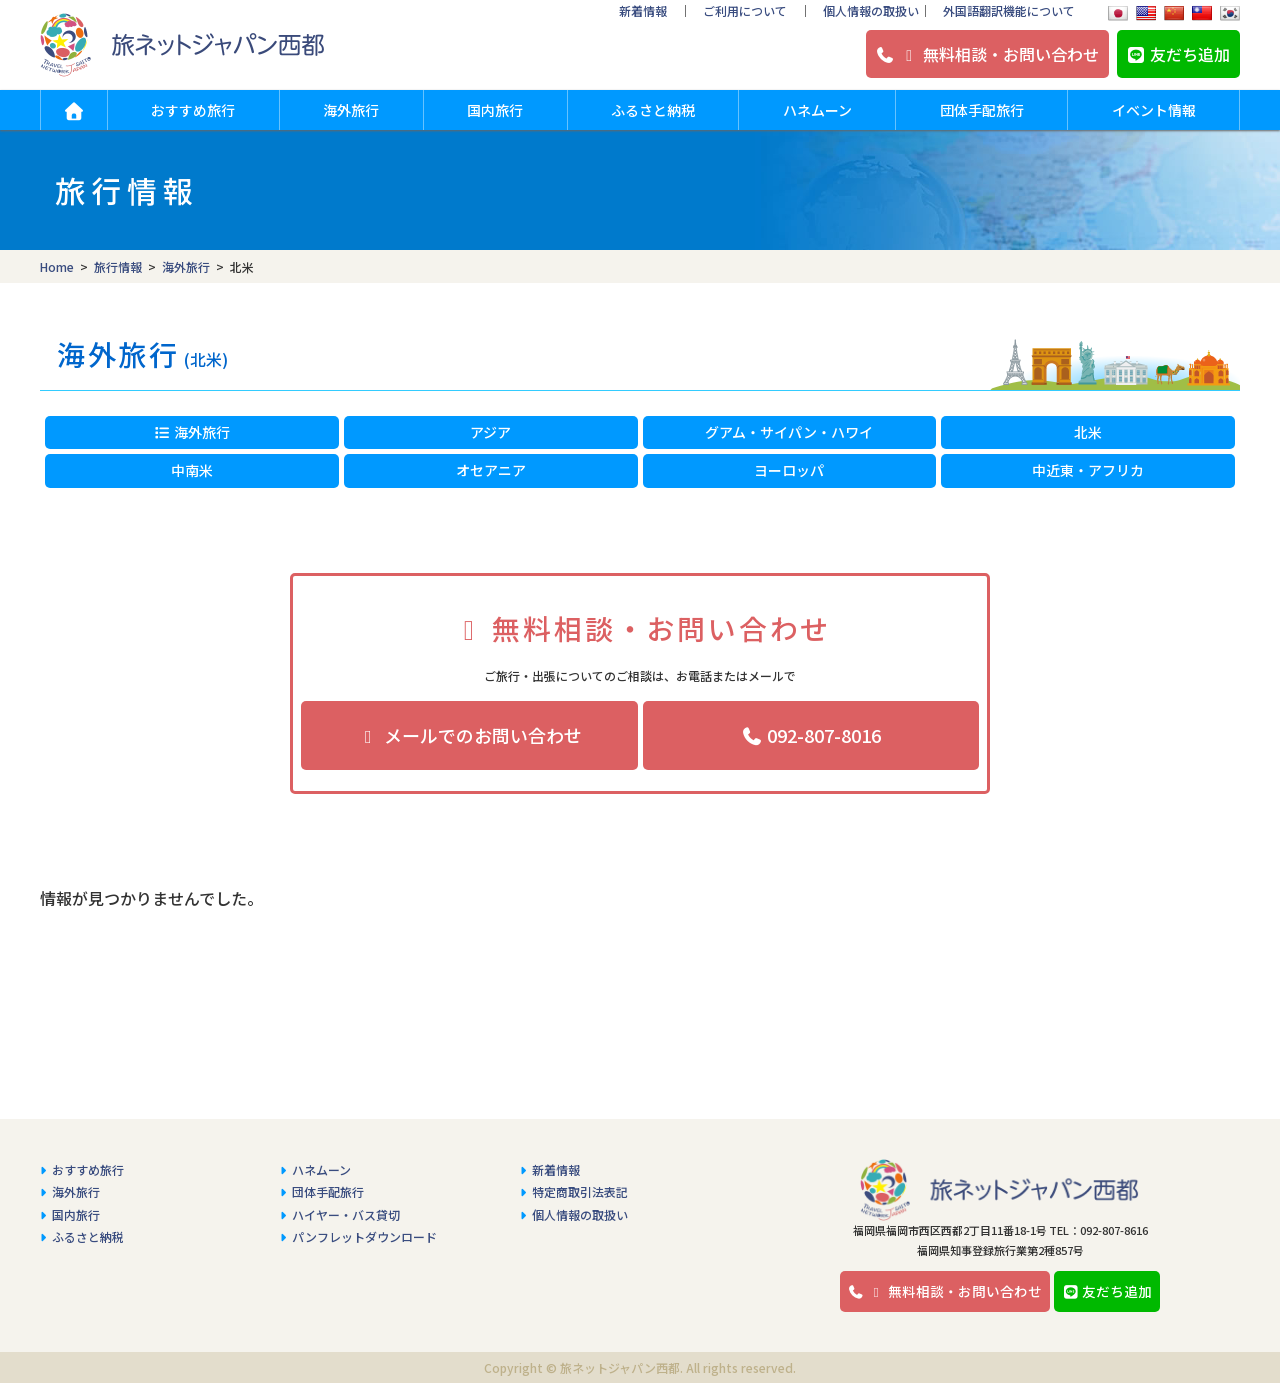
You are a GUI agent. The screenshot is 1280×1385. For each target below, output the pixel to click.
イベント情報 (1154, 110)
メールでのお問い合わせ (469, 735)
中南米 (192, 470)
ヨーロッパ (789, 470)
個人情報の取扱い (871, 10)
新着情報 (643, 10)
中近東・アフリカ (1088, 470)
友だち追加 (1178, 54)
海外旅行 (351, 110)
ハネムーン (817, 110)
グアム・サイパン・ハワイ (789, 432)
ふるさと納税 (653, 110)
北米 (1088, 432)
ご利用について (745, 10)
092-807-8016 (810, 735)
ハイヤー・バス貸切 (346, 1207)
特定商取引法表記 (580, 1184)
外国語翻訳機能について (1009, 10)
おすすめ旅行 (193, 110)
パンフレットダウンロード (364, 1229)
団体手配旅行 (982, 110)
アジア (490, 432)
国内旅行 (495, 110)
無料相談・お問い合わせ (987, 54)
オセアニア (491, 470)
